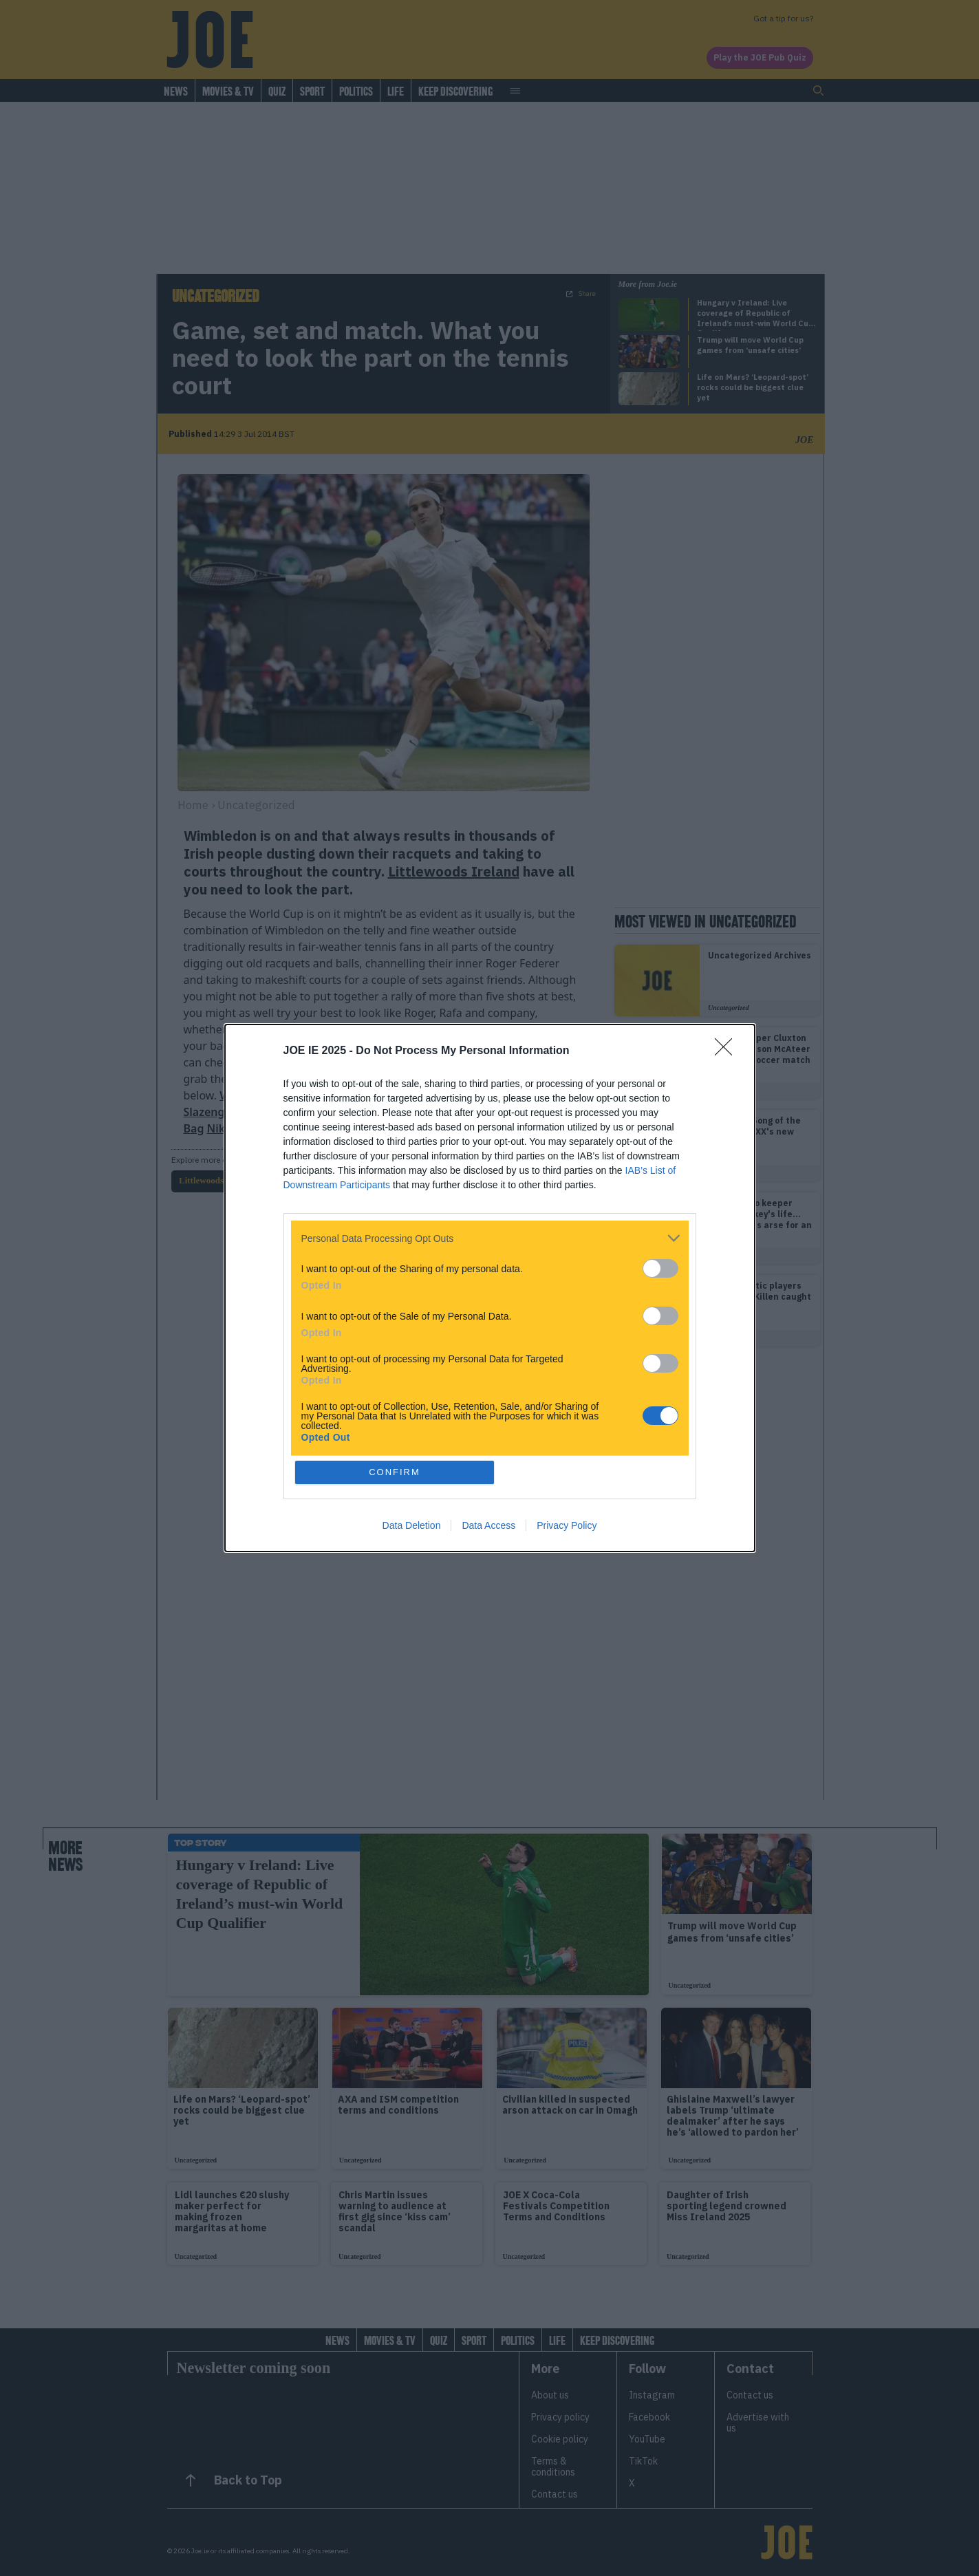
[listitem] (489, 1238)
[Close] (728, 1051)
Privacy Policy (566, 1525)
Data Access (488, 1525)
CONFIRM (394, 1472)
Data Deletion (412, 1525)
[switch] (660, 1268)
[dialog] (490, 1288)
